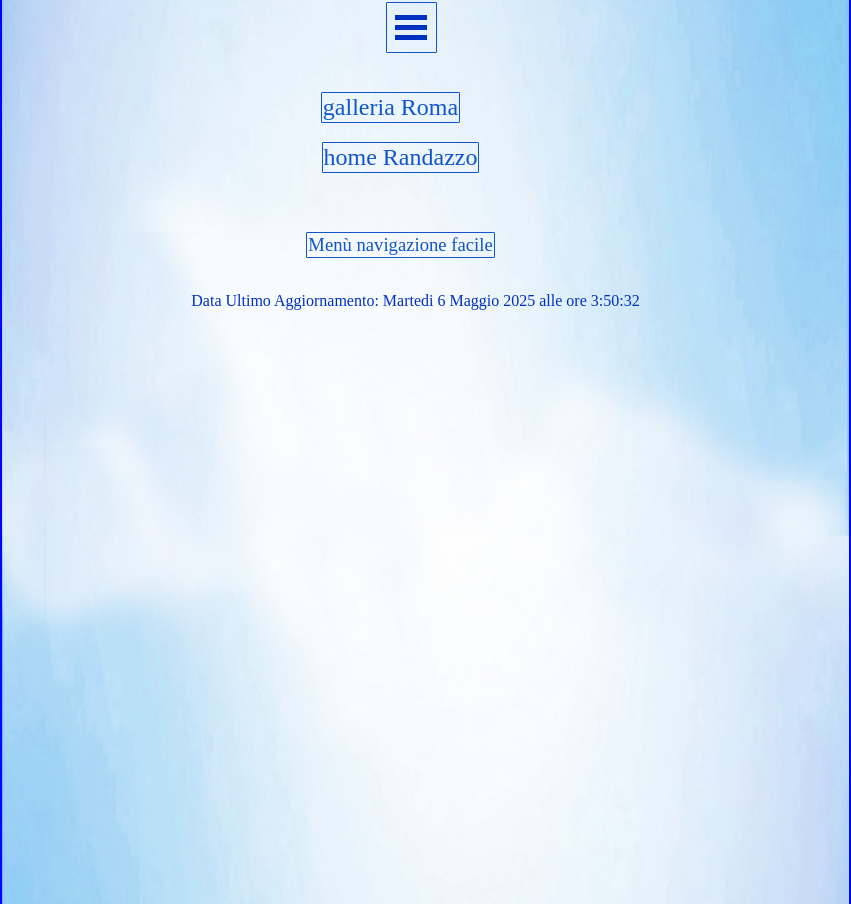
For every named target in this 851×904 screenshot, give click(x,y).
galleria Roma (390, 107)
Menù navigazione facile (400, 244)
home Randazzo (401, 157)
